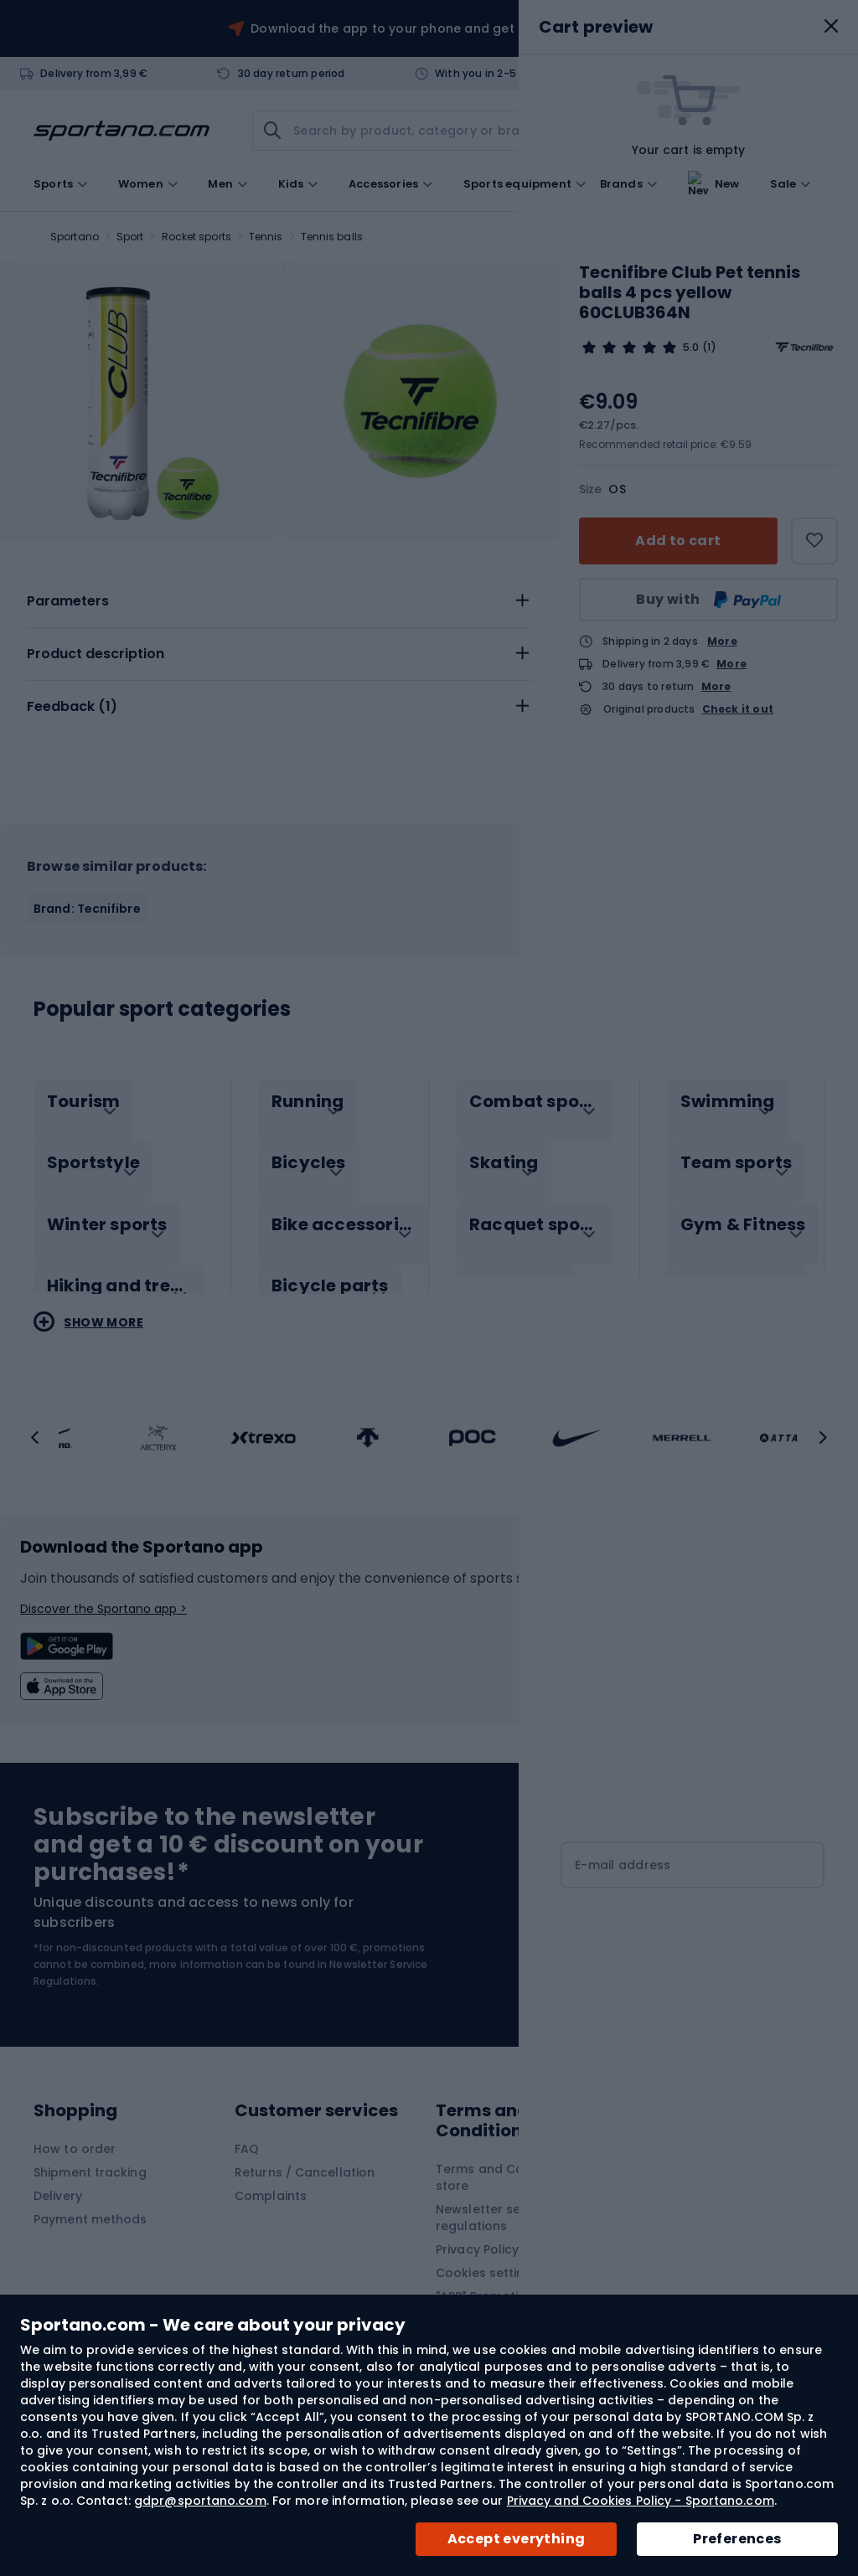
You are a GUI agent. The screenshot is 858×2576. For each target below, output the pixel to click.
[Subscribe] (692, 1930)
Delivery (58, 2195)
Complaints (271, 2195)
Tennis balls (332, 236)
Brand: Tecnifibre (87, 908)
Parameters (68, 601)
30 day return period (291, 73)
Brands (621, 182)
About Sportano (687, 2149)
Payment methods (90, 2219)
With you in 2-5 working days (511, 73)
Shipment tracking (90, 2172)
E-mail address (623, 1865)
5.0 (691, 347)
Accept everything (516, 2538)
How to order (75, 2149)
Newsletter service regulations (493, 2217)
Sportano (74, 236)
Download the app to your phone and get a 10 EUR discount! (440, 28)
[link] (717, 130)
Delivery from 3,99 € (93, 73)
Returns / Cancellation (305, 2172)
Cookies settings (488, 2272)
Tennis (266, 236)
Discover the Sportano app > (103, 1608)
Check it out (737, 709)
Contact (701, 73)
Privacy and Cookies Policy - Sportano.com (640, 2500)
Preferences (737, 2538)
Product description (95, 653)
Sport (130, 236)
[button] (35, 1437)
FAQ (247, 2149)
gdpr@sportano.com (200, 2500)
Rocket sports (196, 236)
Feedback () (72, 706)
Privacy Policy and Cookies (518, 2249)
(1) (709, 347)
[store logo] (121, 131)
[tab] (279, 601)
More (722, 641)
